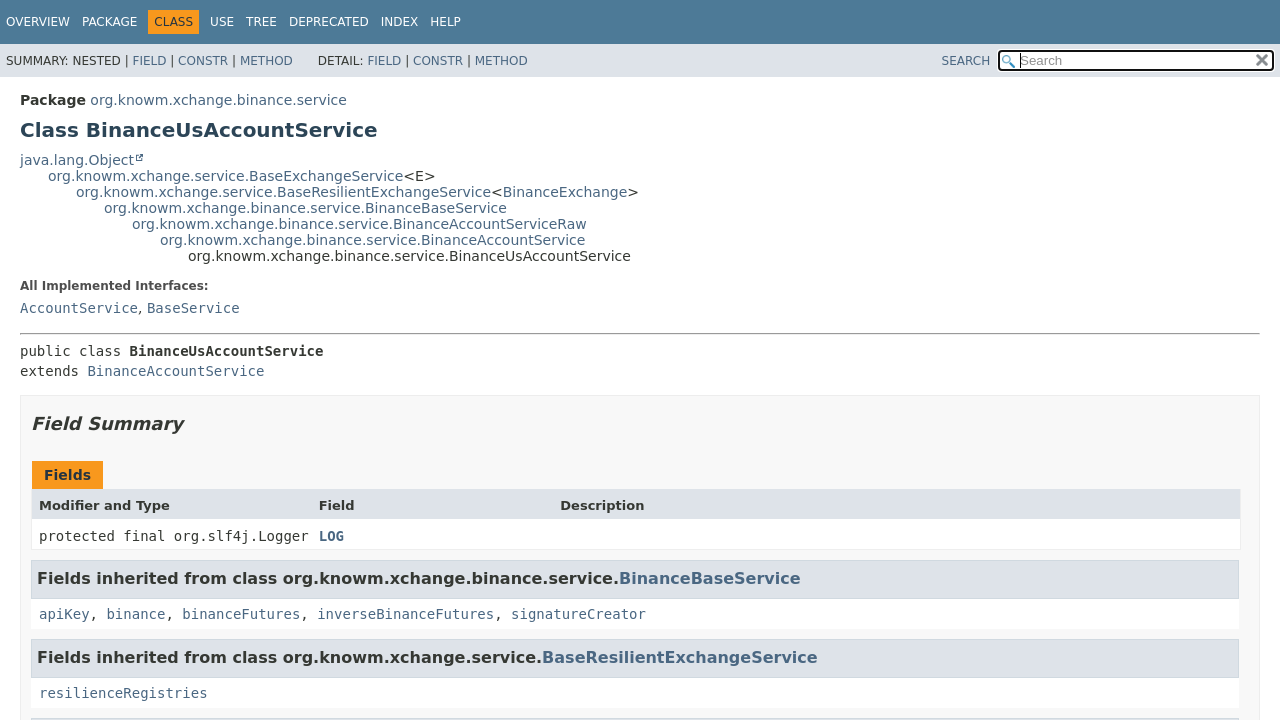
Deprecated (329, 22)
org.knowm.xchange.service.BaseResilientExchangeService (283, 192)
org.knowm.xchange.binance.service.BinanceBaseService (305, 208)
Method (266, 61)
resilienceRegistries (123, 693)
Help (445, 22)
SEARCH (966, 61)
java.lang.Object (77, 160)
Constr (203, 61)
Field (149, 61)
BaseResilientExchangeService (680, 657)
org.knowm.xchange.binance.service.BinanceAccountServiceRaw (359, 224)
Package (109, 22)
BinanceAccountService (175, 371)
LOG (331, 536)
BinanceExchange (565, 192)
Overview (38, 22)
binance (135, 614)
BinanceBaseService (709, 578)
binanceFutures (241, 614)
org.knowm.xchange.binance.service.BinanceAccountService (372, 240)
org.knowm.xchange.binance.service (218, 100)
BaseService (193, 308)
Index (400, 22)
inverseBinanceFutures (405, 614)
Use (222, 22)
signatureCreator (578, 614)
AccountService (79, 308)
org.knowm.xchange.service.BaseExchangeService (225, 176)
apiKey (64, 614)
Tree (261, 22)
